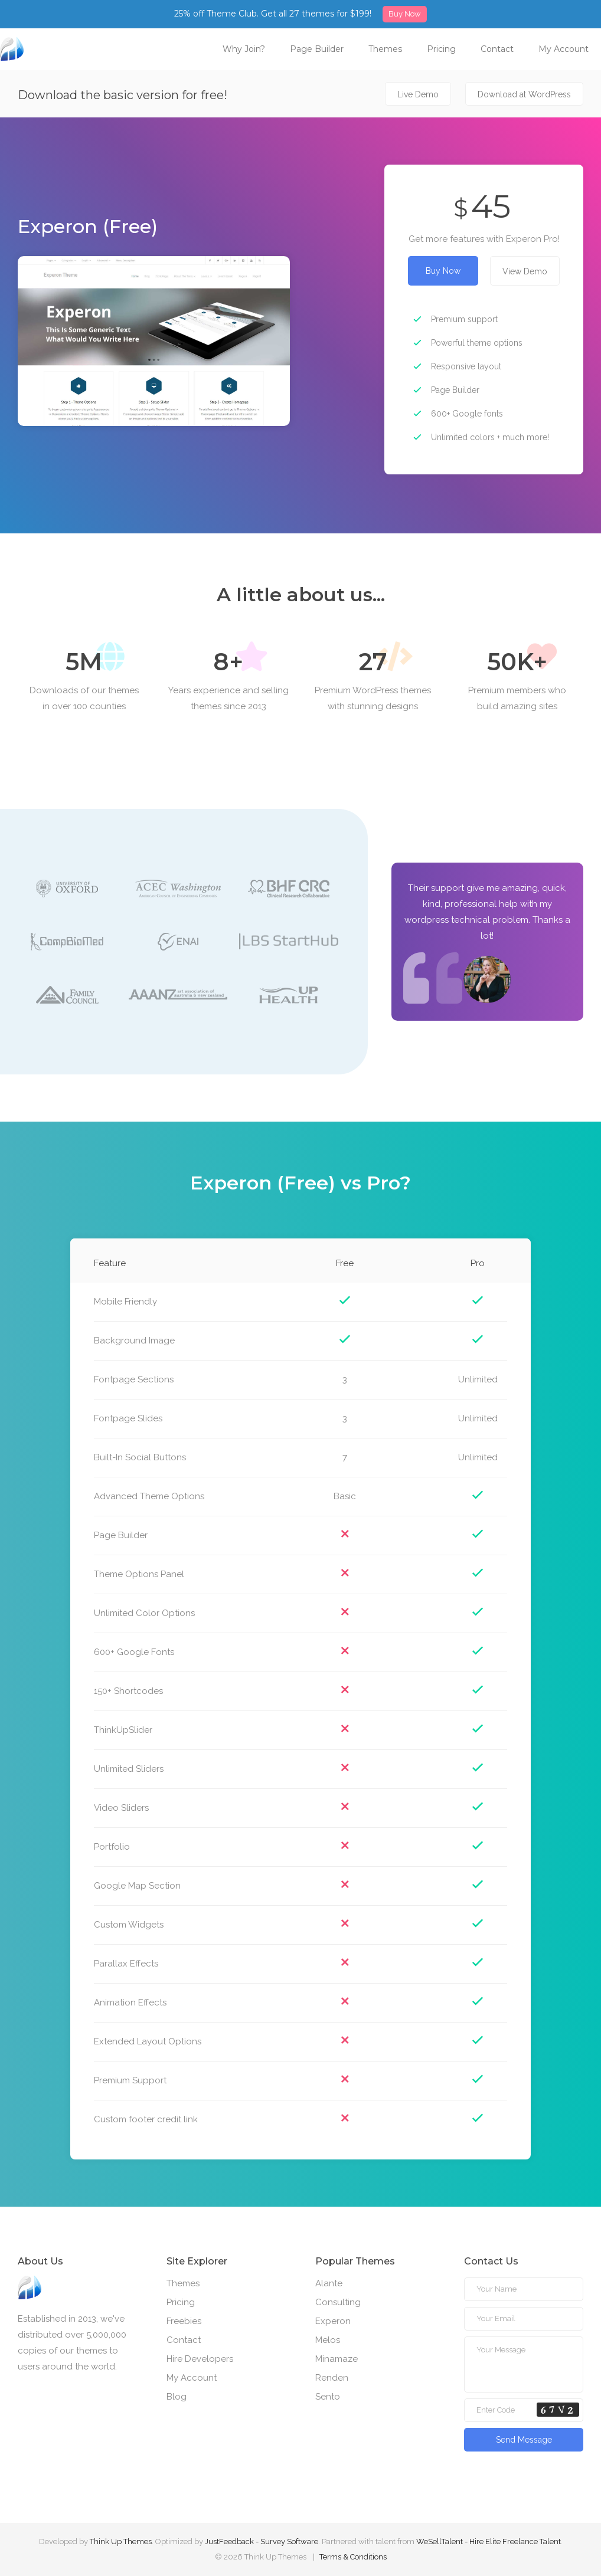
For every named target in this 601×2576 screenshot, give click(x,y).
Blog (176, 2396)
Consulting (338, 2302)
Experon (333, 2321)
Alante (328, 2283)
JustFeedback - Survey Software (261, 2541)
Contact (497, 49)
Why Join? (244, 49)
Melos (327, 2340)
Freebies (183, 2321)
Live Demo (418, 94)
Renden (331, 2377)
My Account (563, 49)
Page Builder (317, 49)
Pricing (441, 49)
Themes (385, 49)
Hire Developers (199, 2359)
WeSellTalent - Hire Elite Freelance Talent (488, 2541)
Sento (327, 2396)
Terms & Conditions (353, 2556)
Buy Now (404, 13)
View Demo (524, 271)
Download (524, 94)
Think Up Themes (121, 2541)
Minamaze (336, 2359)
